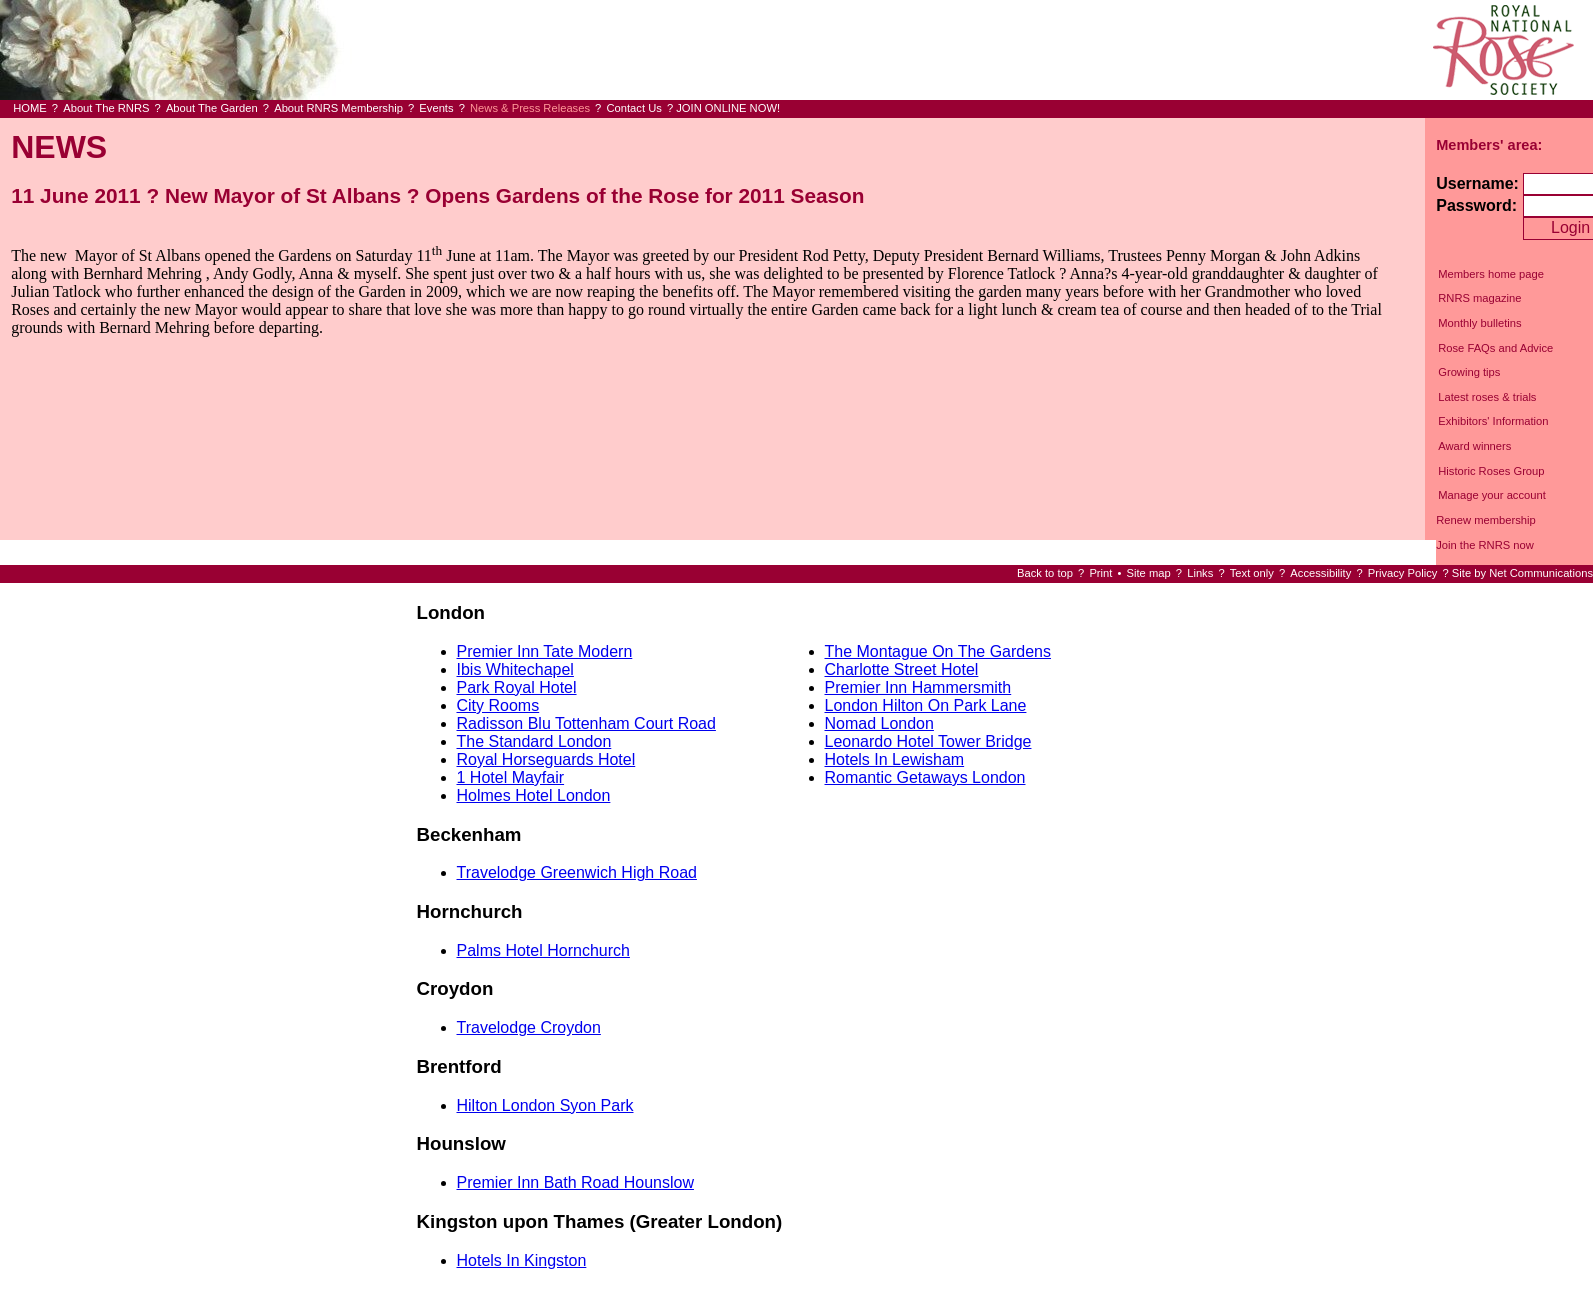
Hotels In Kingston (522, 1260)
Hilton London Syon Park (545, 1105)
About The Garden (212, 108)
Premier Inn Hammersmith (918, 687)
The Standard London (534, 741)
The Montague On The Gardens (938, 651)
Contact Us (633, 108)
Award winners (1474, 446)
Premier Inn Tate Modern (545, 651)
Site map (1149, 573)
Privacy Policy (1403, 573)
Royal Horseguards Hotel (546, 759)
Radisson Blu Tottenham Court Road (586, 723)
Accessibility (1320, 573)
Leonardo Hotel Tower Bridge (928, 741)
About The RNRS (106, 108)
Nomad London (879, 723)
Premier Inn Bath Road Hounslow (575, 1182)
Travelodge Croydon (529, 1027)
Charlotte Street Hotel (902, 669)
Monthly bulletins (1479, 323)
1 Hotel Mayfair (511, 777)
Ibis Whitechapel (515, 669)
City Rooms (498, 705)
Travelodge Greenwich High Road (577, 872)
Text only (1252, 573)
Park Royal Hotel (517, 687)
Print (1100, 573)
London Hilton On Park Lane (926, 705)
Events (436, 108)
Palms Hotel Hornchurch (543, 950)
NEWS (59, 147)
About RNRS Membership (338, 108)
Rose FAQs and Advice (1495, 348)
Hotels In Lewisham (895, 759)
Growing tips (1469, 372)
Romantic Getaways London (925, 777)
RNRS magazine (1479, 298)
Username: (1477, 183)
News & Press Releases (530, 108)
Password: (1476, 205)
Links (1200, 573)
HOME (30, 108)
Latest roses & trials (1487, 397)
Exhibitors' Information (1493, 421)
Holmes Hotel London (534, 795)
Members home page (1491, 274)
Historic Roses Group (1491, 471)
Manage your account (1492, 495)
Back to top (1045, 573)
